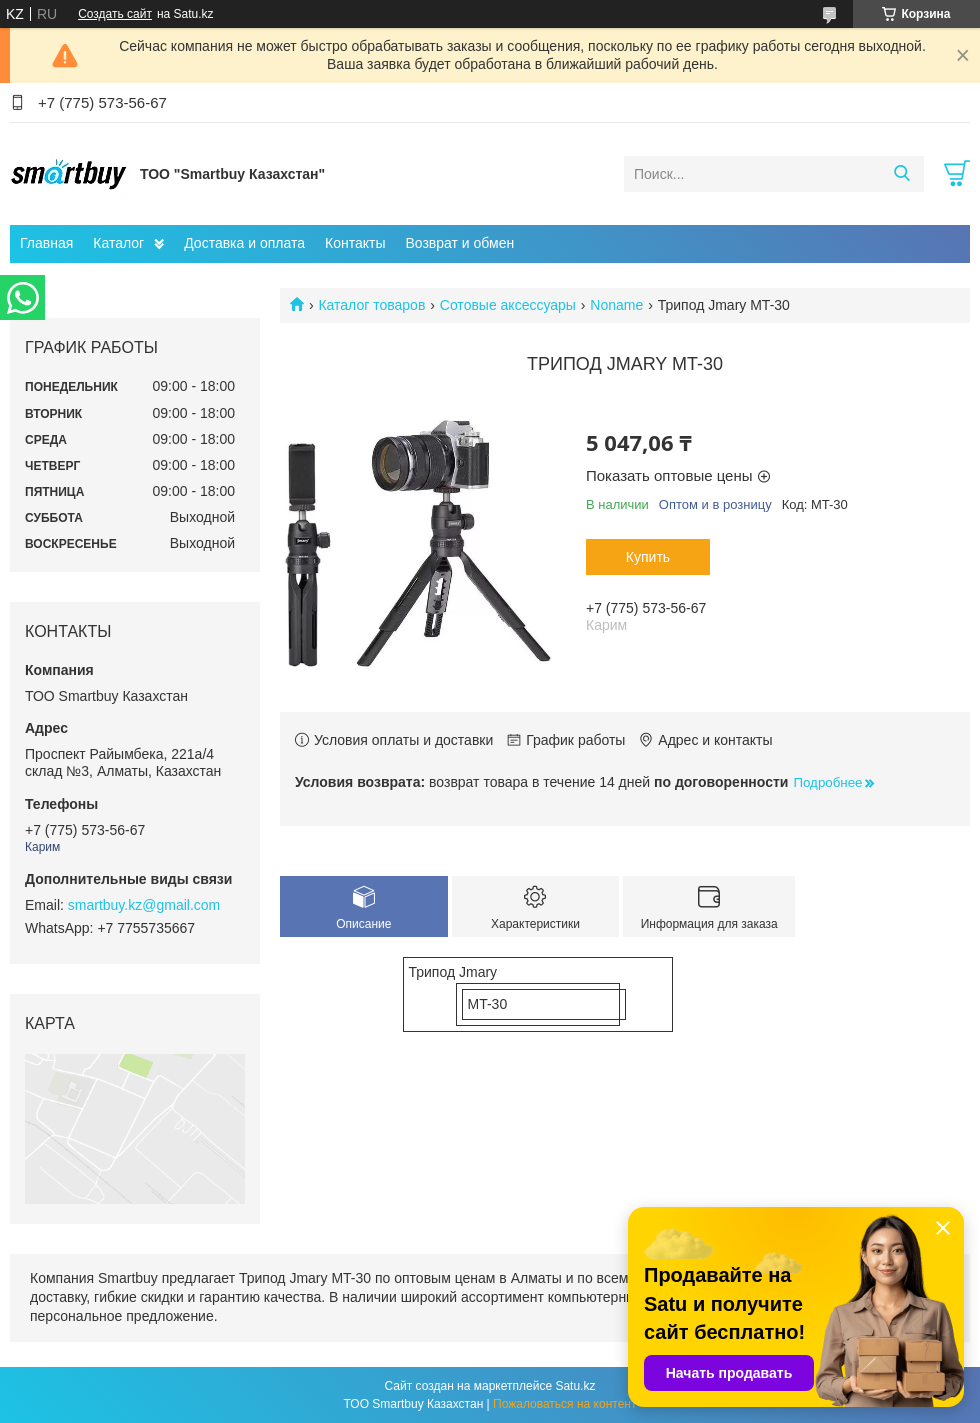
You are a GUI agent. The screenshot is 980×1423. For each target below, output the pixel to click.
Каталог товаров (371, 305)
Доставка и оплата (244, 243)
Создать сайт (115, 14)
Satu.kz (575, 1386)
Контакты (355, 243)
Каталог (118, 243)
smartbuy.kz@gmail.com (144, 905)
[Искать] (901, 174)
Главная (46, 243)
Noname (616, 305)
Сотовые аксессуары (508, 305)
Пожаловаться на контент (564, 1404)
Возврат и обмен (459, 243)
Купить (648, 557)
